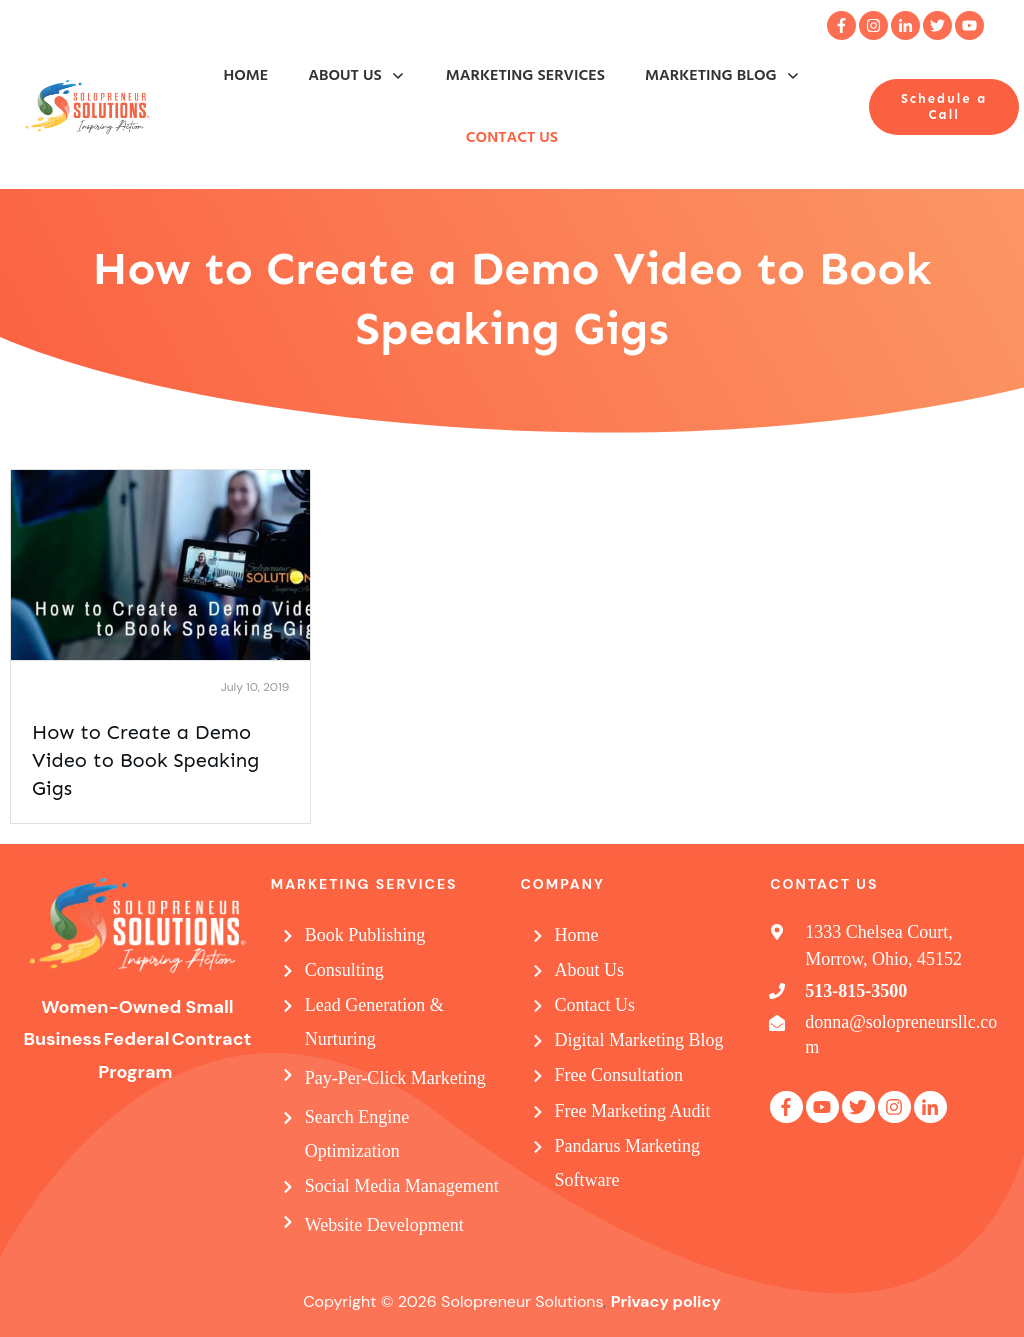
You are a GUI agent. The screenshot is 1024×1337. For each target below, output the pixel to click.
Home (577, 935)
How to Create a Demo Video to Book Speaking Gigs (145, 760)
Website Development (384, 1225)
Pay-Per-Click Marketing (395, 1078)
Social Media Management (402, 1186)
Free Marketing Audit (633, 1111)
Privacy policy (666, 1301)
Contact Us (595, 1005)
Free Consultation (619, 1075)
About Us (590, 970)
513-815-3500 (856, 991)
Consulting (344, 970)
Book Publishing (365, 935)
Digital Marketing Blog (639, 1040)
